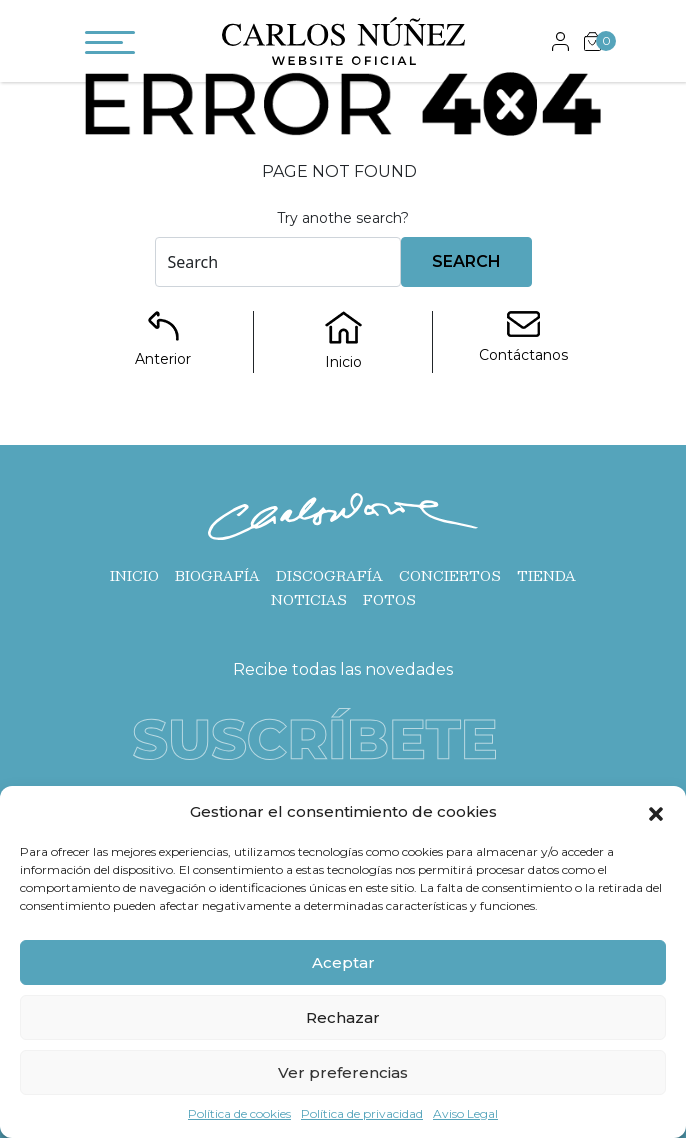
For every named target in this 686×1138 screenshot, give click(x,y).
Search (466, 261)
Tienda (546, 576)
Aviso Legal (465, 1113)
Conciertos (450, 576)
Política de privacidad (362, 1113)
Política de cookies (239, 1113)
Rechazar (343, 1017)
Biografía (217, 576)
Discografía (329, 576)
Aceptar (343, 962)
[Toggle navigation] (110, 46)
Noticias (309, 600)
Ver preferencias (343, 1072)
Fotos (389, 600)
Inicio (134, 576)
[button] (656, 812)
